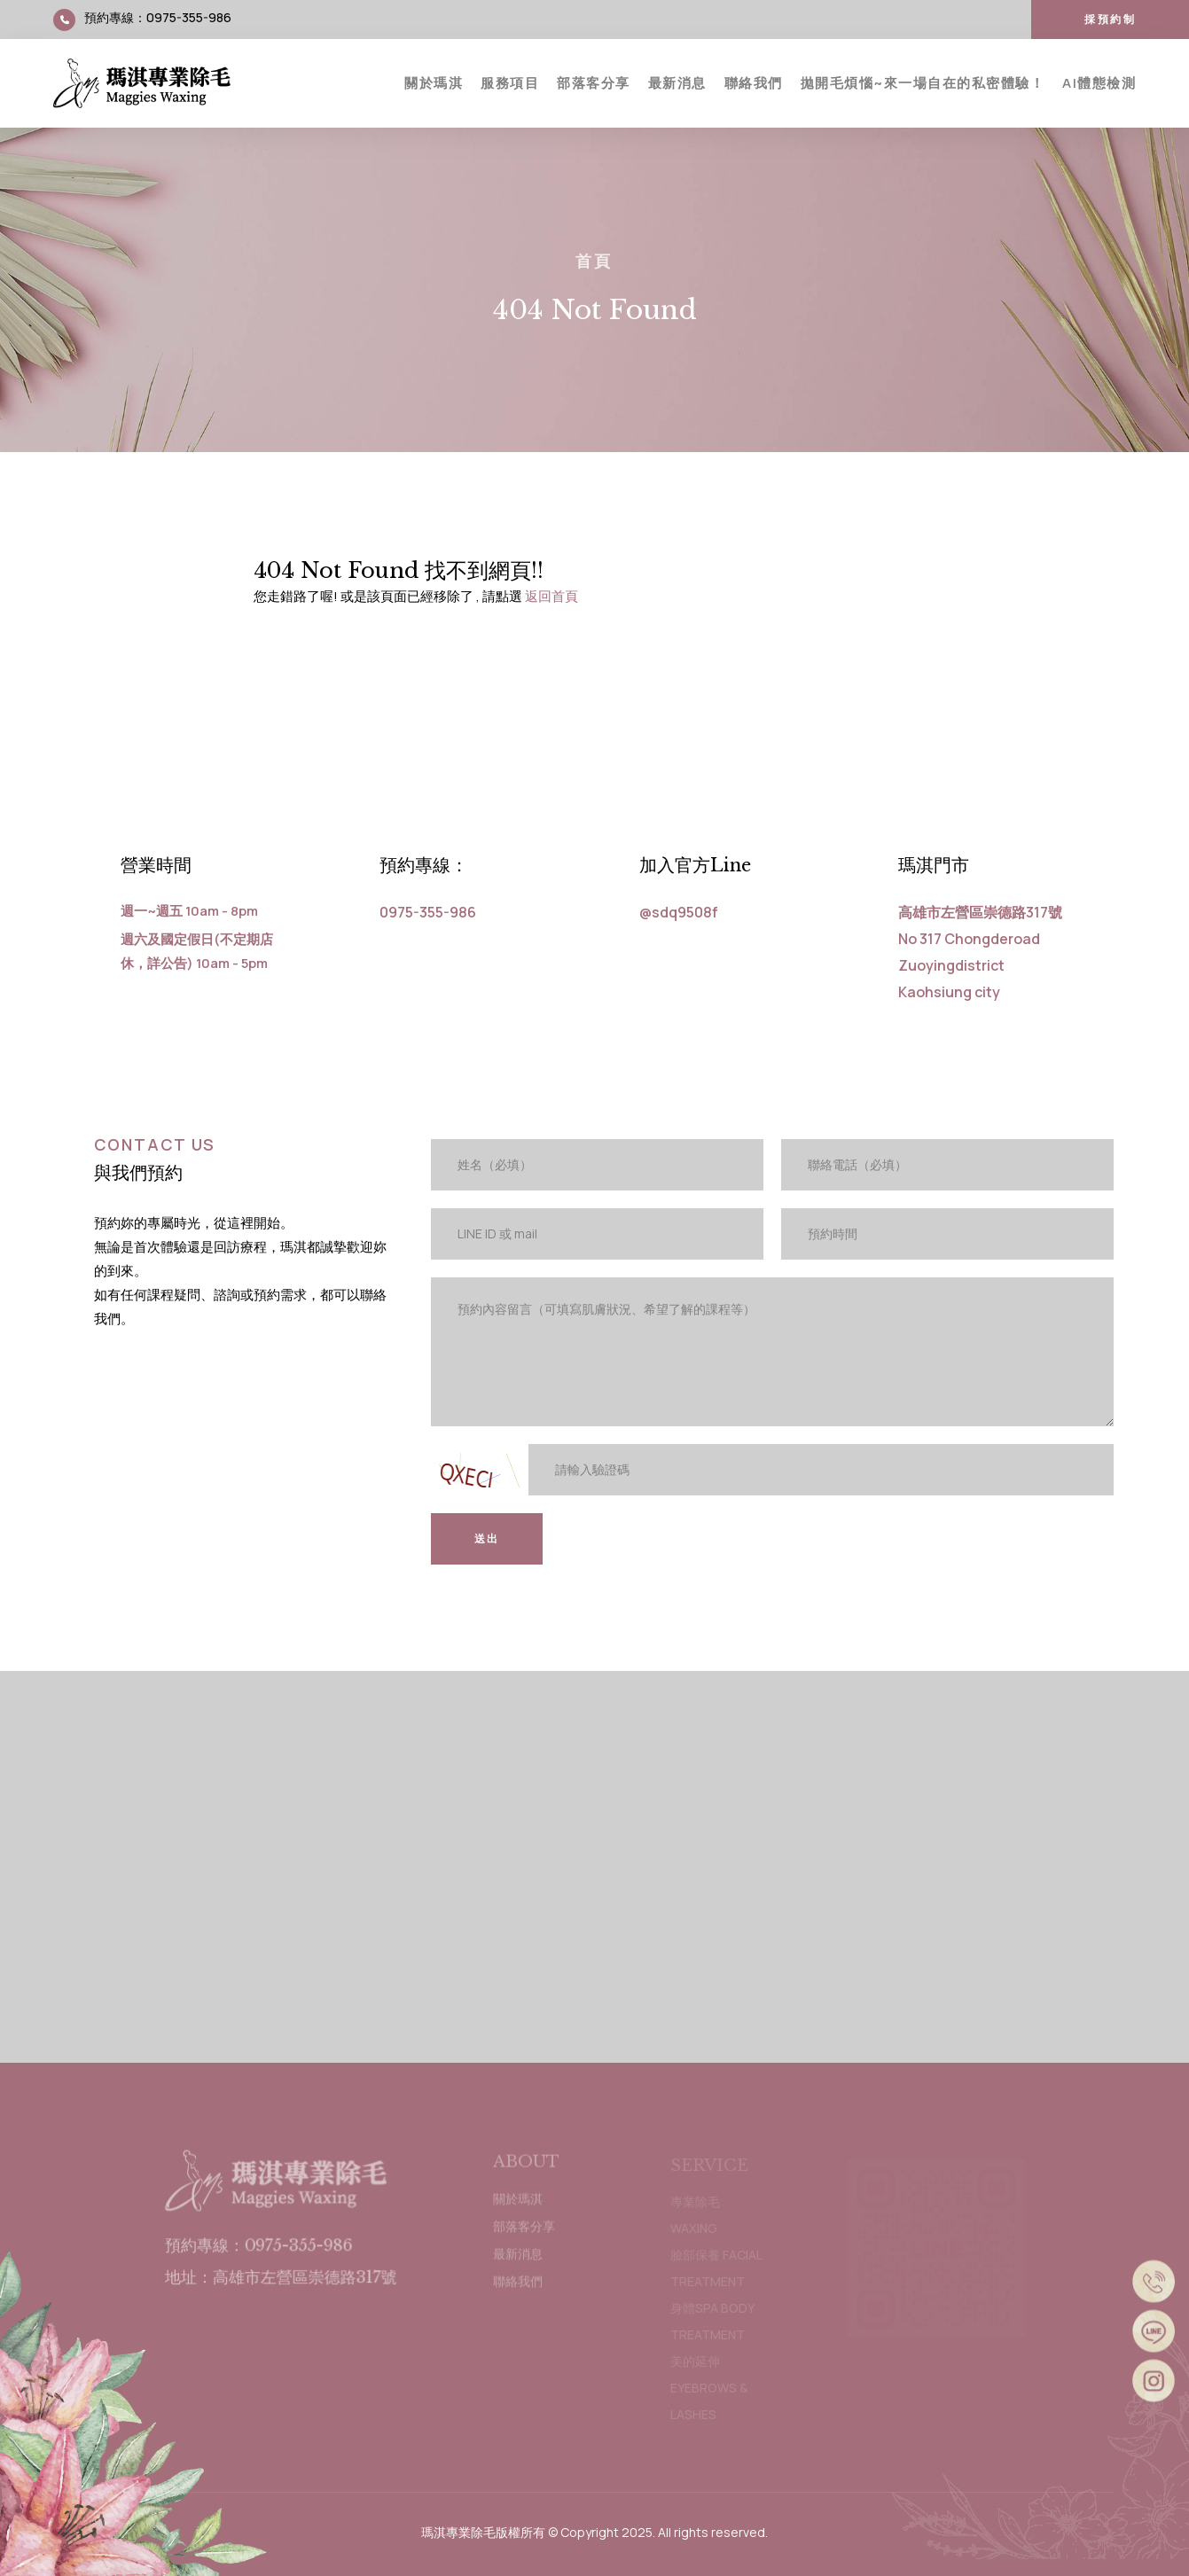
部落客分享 (593, 83)
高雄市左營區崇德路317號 (980, 912)
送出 (487, 1538)
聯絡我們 (753, 83)
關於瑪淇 (433, 83)
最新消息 (677, 83)
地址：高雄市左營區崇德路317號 (281, 2283)
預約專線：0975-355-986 (259, 2251)
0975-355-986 (188, 17)
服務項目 (510, 83)
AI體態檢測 (1099, 83)
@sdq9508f (678, 912)
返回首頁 (551, 596)
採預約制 (1110, 19)
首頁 (594, 260)
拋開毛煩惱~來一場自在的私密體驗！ (923, 83)
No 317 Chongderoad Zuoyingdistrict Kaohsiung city (969, 965)
